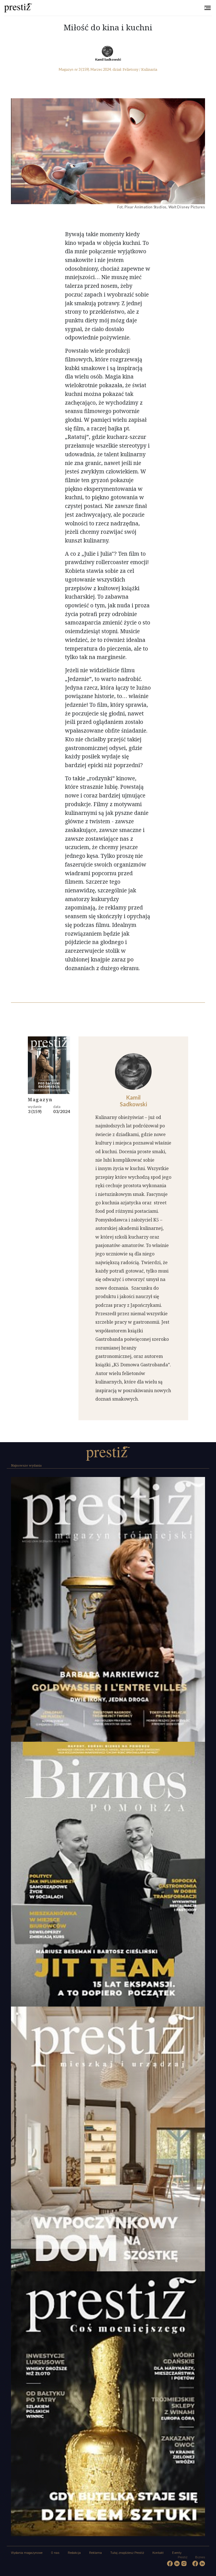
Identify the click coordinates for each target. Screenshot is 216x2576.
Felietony (130, 69)
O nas (55, 2553)
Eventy (176, 2553)
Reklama (95, 2553)
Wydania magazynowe (26, 2553)
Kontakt (158, 2553)
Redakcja (74, 2553)
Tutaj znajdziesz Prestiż (127, 2553)
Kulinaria (149, 69)
